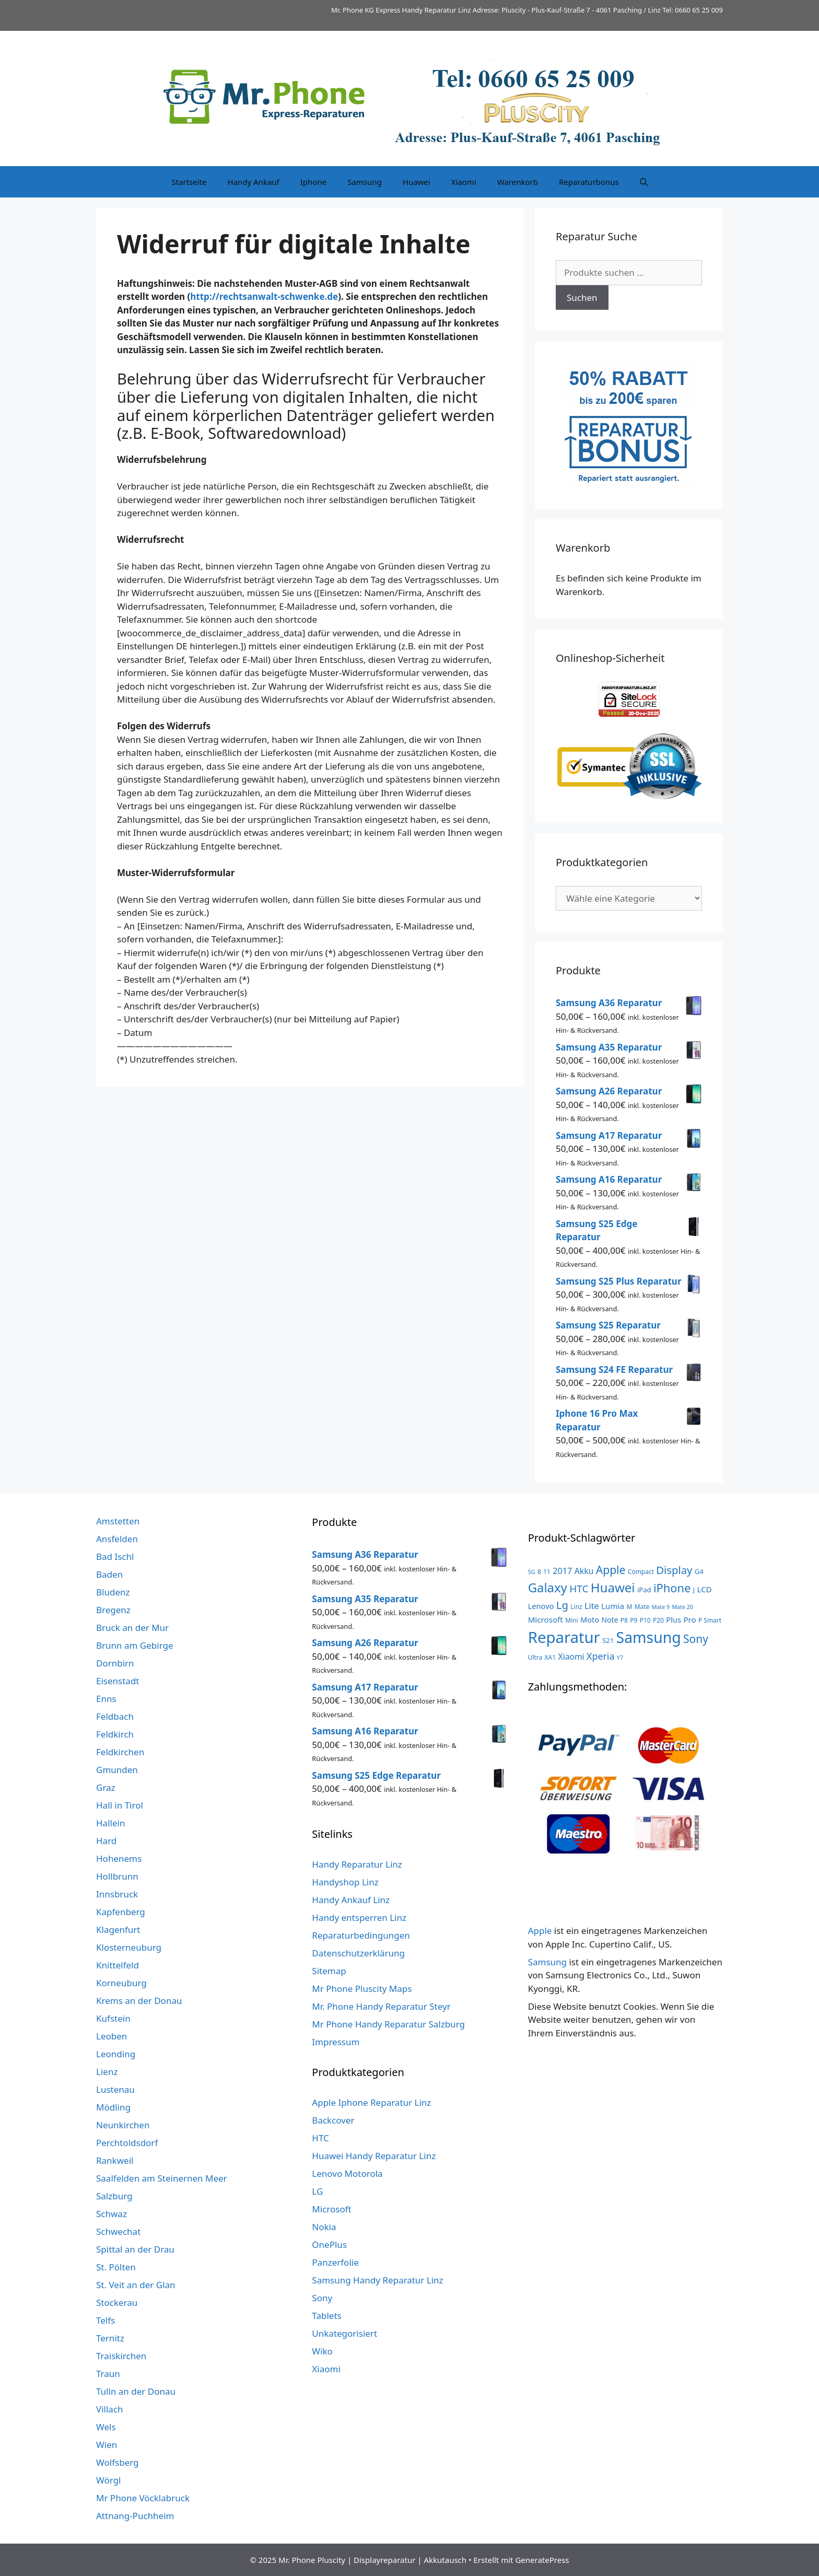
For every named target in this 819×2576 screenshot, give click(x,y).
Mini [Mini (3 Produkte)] (571, 1620)
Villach (109, 2409)
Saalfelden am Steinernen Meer (161, 2178)
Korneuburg (121, 1983)
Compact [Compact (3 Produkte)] (641, 1571)
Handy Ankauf (253, 182)
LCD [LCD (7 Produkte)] (704, 1589)
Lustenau (115, 2089)
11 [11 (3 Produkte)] (547, 1571)
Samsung (364, 182)
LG (317, 2191)
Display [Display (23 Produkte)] (674, 1570)
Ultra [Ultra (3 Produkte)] (535, 1657)
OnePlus (329, 2245)
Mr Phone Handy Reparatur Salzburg (388, 2024)
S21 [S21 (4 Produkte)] (608, 1640)
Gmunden (117, 1770)
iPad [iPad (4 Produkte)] (644, 1589)
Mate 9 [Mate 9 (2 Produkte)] (661, 1607)
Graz (105, 1787)
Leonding (115, 2054)
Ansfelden (117, 1539)
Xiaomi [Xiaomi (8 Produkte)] (571, 1656)
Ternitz (110, 2338)
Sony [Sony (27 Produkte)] (695, 1638)
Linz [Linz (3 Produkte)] (576, 1606)
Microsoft (331, 2209)
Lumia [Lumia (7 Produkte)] (612, 1606)
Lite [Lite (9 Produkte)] (591, 1606)
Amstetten (117, 1521)
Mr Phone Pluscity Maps (362, 1989)
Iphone (313, 182)
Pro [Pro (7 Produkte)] (689, 1619)
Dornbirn (115, 1663)
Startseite (188, 182)
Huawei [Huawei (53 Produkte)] (613, 1587)
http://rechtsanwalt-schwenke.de (264, 296)
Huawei (416, 182)
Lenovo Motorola (347, 2173)
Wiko (322, 2351)
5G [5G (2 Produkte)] (531, 1572)
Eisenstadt (117, 1681)
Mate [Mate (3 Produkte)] (642, 1606)
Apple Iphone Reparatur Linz (371, 2102)
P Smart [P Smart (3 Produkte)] (709, 1620)
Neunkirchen (122, 2125)
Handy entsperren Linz (359, 1917)
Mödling (113, 2107)
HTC (320, 2138)
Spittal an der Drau (135, 2249)
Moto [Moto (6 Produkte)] (589, 1619)
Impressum (335, 2042)
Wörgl (108, 2480)
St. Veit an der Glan (136, 2285)
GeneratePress (542, 2560)
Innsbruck (117, 1894)
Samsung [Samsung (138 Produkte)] (648, 1637)
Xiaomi (463, 182)
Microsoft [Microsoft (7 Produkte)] (545, 1619)
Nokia (324, 2227)
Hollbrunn (117, 1876)
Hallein (110, 1823)
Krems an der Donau (139, 2001)
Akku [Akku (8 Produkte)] (584, 1571)
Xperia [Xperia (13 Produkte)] (600, 1656)
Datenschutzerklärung (358, 1953)
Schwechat (118, 2231)
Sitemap (329, 1971)
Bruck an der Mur (132, 1628)
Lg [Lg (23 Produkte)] (562, 1605)
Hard (106, 1841)
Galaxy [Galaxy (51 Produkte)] (547, 1587)
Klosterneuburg (128, 1947)
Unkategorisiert (344, 2333)
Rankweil (114, 2160)
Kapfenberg (120, 1912)
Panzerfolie (335, 2262)
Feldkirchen (120, 1752)
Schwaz (111, 2214)
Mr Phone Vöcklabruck (143, 2498)
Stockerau (116, 2303)
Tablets (326, 2316)
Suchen (582, 298)
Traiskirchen (121, 2356)
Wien (106, 2445)
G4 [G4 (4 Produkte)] (699, 1571)
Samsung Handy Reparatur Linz (377, 2280)
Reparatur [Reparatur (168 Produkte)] (564, 1637)
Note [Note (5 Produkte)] (610, 1620)
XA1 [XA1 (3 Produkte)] (550, 1657)
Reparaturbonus (589, 182)
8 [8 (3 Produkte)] (539, 1571)
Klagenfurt (118, 1930)
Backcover (333, 2120)
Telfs (105, 2320)
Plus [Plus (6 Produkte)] (673, 1619)
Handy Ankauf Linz (351, 1900)
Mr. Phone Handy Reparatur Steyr (381, 2006)
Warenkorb (517, 182)
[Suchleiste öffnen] (643, 181)
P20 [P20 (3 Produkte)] (658, 1620)
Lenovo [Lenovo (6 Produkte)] (541, 1606)
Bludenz (113, 1592)
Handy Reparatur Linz (357, 1864)
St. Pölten (116, 2267)
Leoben (111, 2036)
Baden (109, 1574)
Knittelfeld (117, 1965)
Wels (106, 2427)
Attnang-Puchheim (135, 2516)
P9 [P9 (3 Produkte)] (633, 1620)
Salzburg (114, 2196)
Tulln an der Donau (136, 2391)
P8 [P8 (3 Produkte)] (624, 1620)
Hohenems (119, 1858)
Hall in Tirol (119, 1805)
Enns (106, 1699)
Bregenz (113, 1610)
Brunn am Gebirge (134, 1645)
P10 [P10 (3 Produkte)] (645, 1620)
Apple (540, 1931)
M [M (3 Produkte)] (629, 1606)
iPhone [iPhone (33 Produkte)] (672, 1587)
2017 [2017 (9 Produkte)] (562, 1571)
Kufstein (113, 2018)
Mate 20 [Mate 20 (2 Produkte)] (682, 1607)
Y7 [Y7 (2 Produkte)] (620, 1657)
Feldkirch (115, 1734)
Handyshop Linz (345, 1882)
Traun (108, 2374)
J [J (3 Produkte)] (694, 1590)
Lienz (107, 2072)
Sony (322, 2298)
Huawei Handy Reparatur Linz (374, 2156)
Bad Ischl (115, 1557)
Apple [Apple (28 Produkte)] (611, 1569)
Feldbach (115, 1716)
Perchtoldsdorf (127, 2143)
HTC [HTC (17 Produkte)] (578, 1588)
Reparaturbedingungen (361, 1935)
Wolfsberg (117, 2462)
